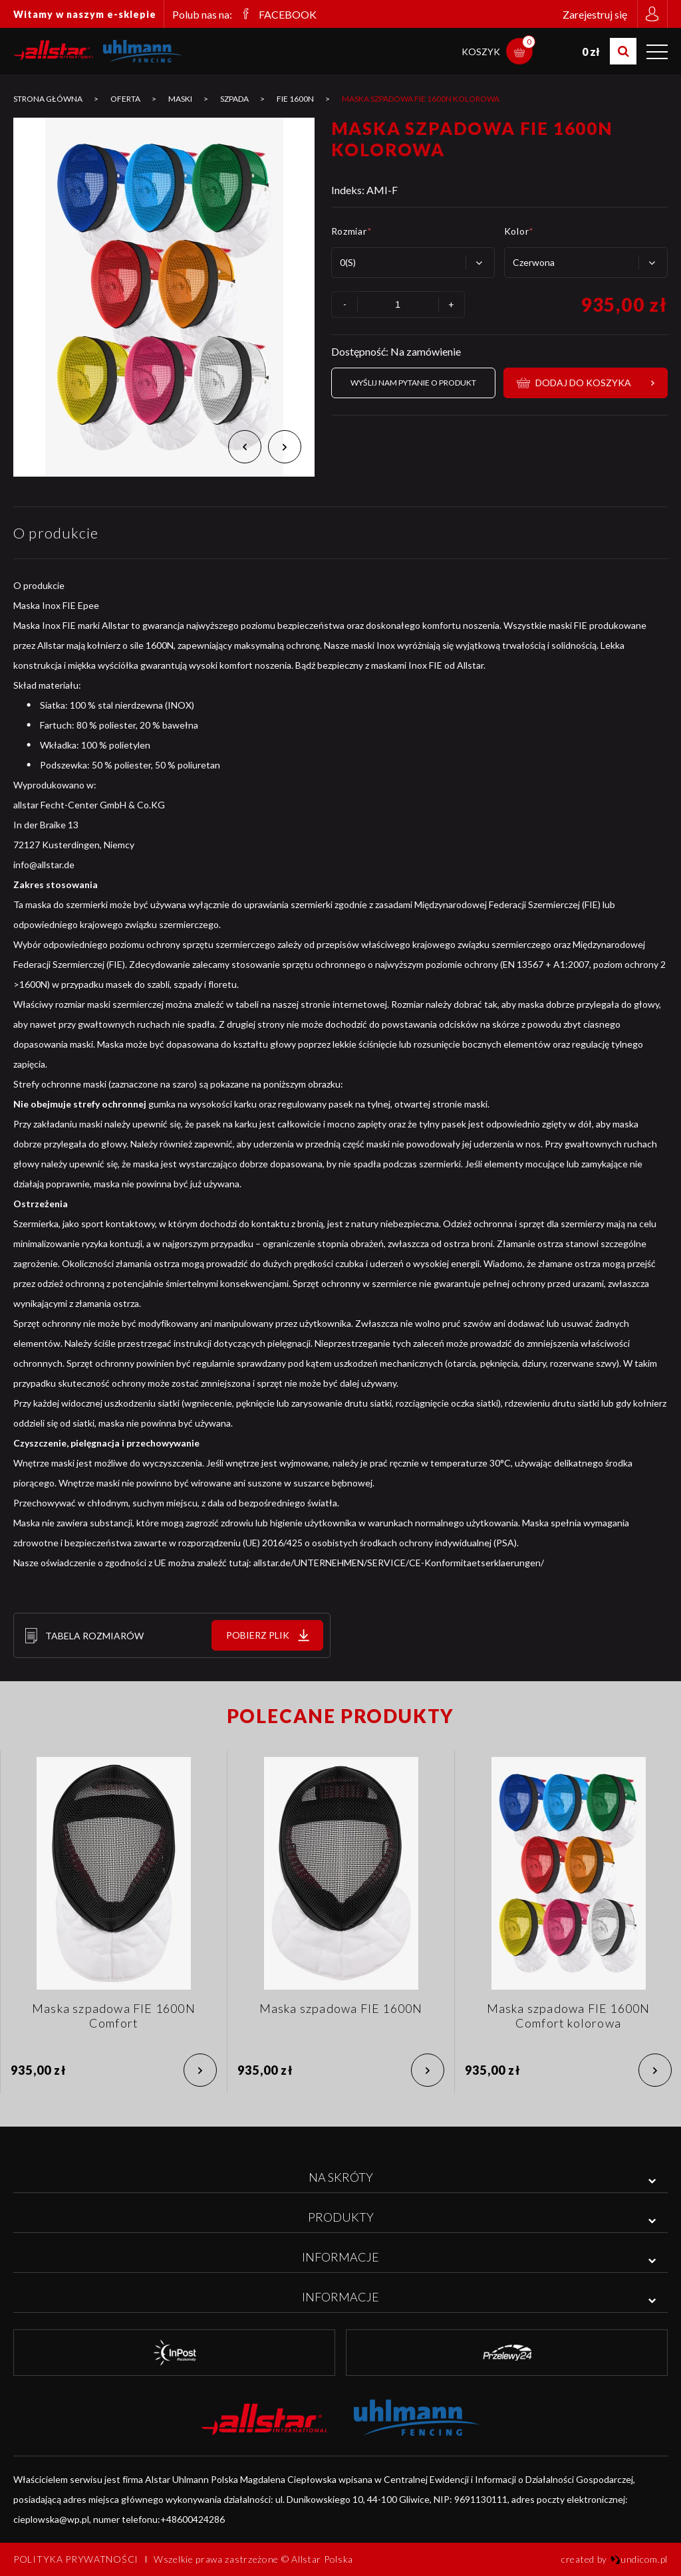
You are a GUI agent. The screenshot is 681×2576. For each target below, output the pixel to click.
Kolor (519, 231)
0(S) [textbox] (348, 262)
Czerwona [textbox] (534, 262)
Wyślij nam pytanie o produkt (413, 383)
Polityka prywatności (75, 2559)
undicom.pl (639, 2559)
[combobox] (413, 262)
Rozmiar (351, 231)
